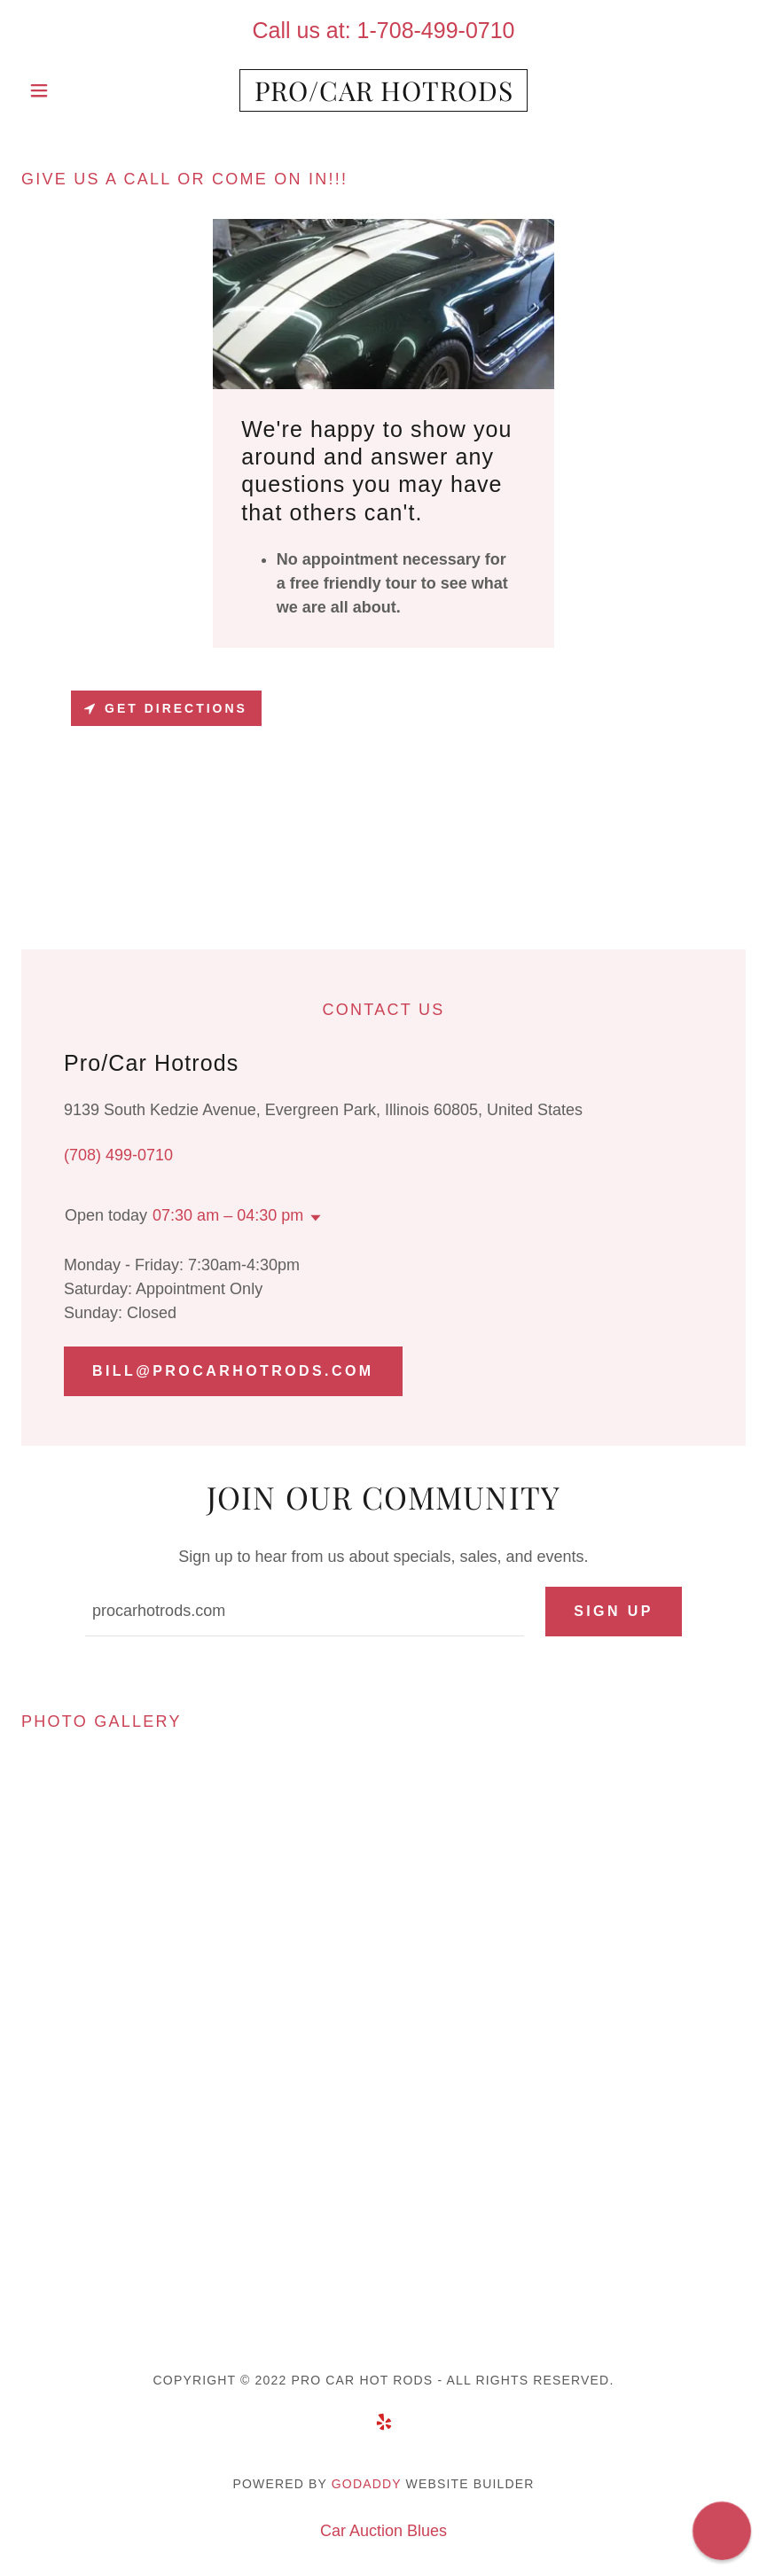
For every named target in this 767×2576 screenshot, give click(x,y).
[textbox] (304, 1611)
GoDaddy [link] (367, 2484)
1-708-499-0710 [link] (436, 30)
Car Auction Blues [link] (383, 2531)
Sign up (614, 1611)
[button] (75, 90)
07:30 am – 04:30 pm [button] (228, 1215)
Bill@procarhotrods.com (233, 1370)
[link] (384, 96)
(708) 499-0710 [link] (118, 1155)
